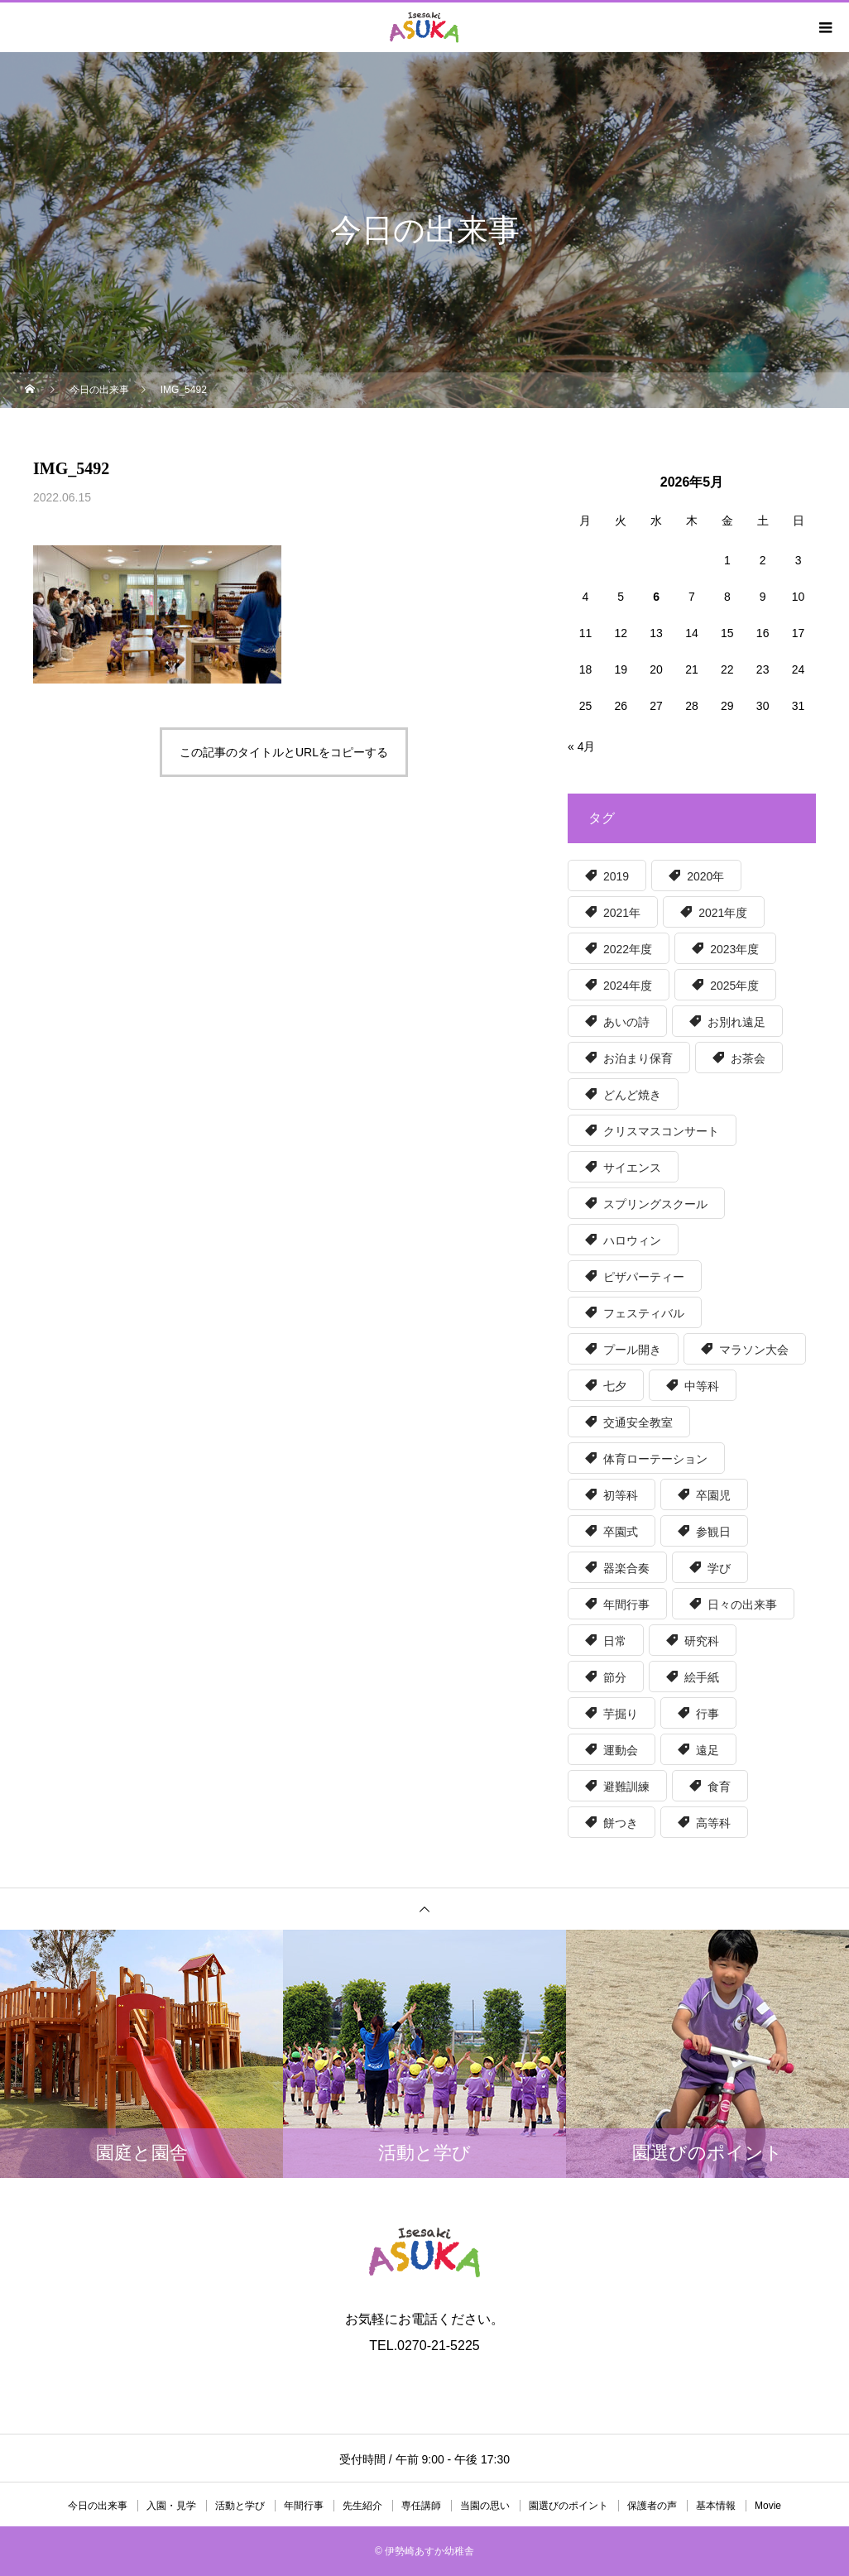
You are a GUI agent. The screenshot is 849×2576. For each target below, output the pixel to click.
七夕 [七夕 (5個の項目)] (614, 1386)
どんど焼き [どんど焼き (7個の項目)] (632, 1094)
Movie (768, 2505)
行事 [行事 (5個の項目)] (707, 1713)
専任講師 (421, 2505)
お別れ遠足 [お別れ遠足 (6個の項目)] (736, 1022)
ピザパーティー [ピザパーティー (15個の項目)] (643, 1276)
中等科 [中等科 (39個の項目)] (701, 1386)
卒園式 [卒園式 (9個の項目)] (620, 1531)
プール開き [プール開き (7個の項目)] (632, 1349)
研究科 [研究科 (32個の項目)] (701, 1641)
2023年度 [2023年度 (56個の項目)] (734, 949)
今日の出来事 (97, 2505)
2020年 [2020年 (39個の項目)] (705, 876)
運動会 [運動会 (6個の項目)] (620, 1750)
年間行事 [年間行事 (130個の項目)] (626, 1604)
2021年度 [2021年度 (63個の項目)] (722, 912)
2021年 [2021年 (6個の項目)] (621, 912)
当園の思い (485, 2505)
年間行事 (304, 2505)
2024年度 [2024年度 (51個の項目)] (627, 985)
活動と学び (240, 2505)
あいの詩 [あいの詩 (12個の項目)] (626, 1022)
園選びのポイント (568, 2505)
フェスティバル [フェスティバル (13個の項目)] (643, 1313)
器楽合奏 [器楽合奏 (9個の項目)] (626, 1568)
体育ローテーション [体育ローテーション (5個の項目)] (655, 1458)
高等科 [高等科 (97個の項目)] (713, 1823)
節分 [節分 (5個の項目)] (614, 1677)
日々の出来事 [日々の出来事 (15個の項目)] (742, 1604)
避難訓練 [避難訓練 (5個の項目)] (626, 1786)
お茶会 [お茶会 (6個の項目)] (748, 1058)
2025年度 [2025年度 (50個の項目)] (734, 985)
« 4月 (581, 746)
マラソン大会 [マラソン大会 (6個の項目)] (754, 1349)
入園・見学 (171, 2505)
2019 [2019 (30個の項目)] (616, 876)
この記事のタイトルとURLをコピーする (284, 752)
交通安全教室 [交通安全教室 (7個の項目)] (638, 1422)
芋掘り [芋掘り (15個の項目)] (620, 1713)
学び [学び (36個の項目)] (719, 1568)
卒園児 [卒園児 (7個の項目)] (713, 1495)
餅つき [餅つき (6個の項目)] (620, 1823)
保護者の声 (652, 2505)
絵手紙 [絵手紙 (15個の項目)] (701, 1677)
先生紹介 (362, 2505)
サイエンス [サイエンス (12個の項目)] (632, 1167)
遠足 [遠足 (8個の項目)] (707, 1750)
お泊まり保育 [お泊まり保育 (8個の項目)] (638, 1058)
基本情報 (716, 2505)
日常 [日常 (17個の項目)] (614, 1641)
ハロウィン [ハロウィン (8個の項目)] (632, 1240)
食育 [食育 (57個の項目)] (719, 1786)
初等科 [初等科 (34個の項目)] (620, 1495)
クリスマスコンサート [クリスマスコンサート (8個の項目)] (661, 1131)
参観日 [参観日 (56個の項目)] (713, 1531)
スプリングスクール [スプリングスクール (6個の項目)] (655, 1204)
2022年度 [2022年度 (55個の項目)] (627, 949)
